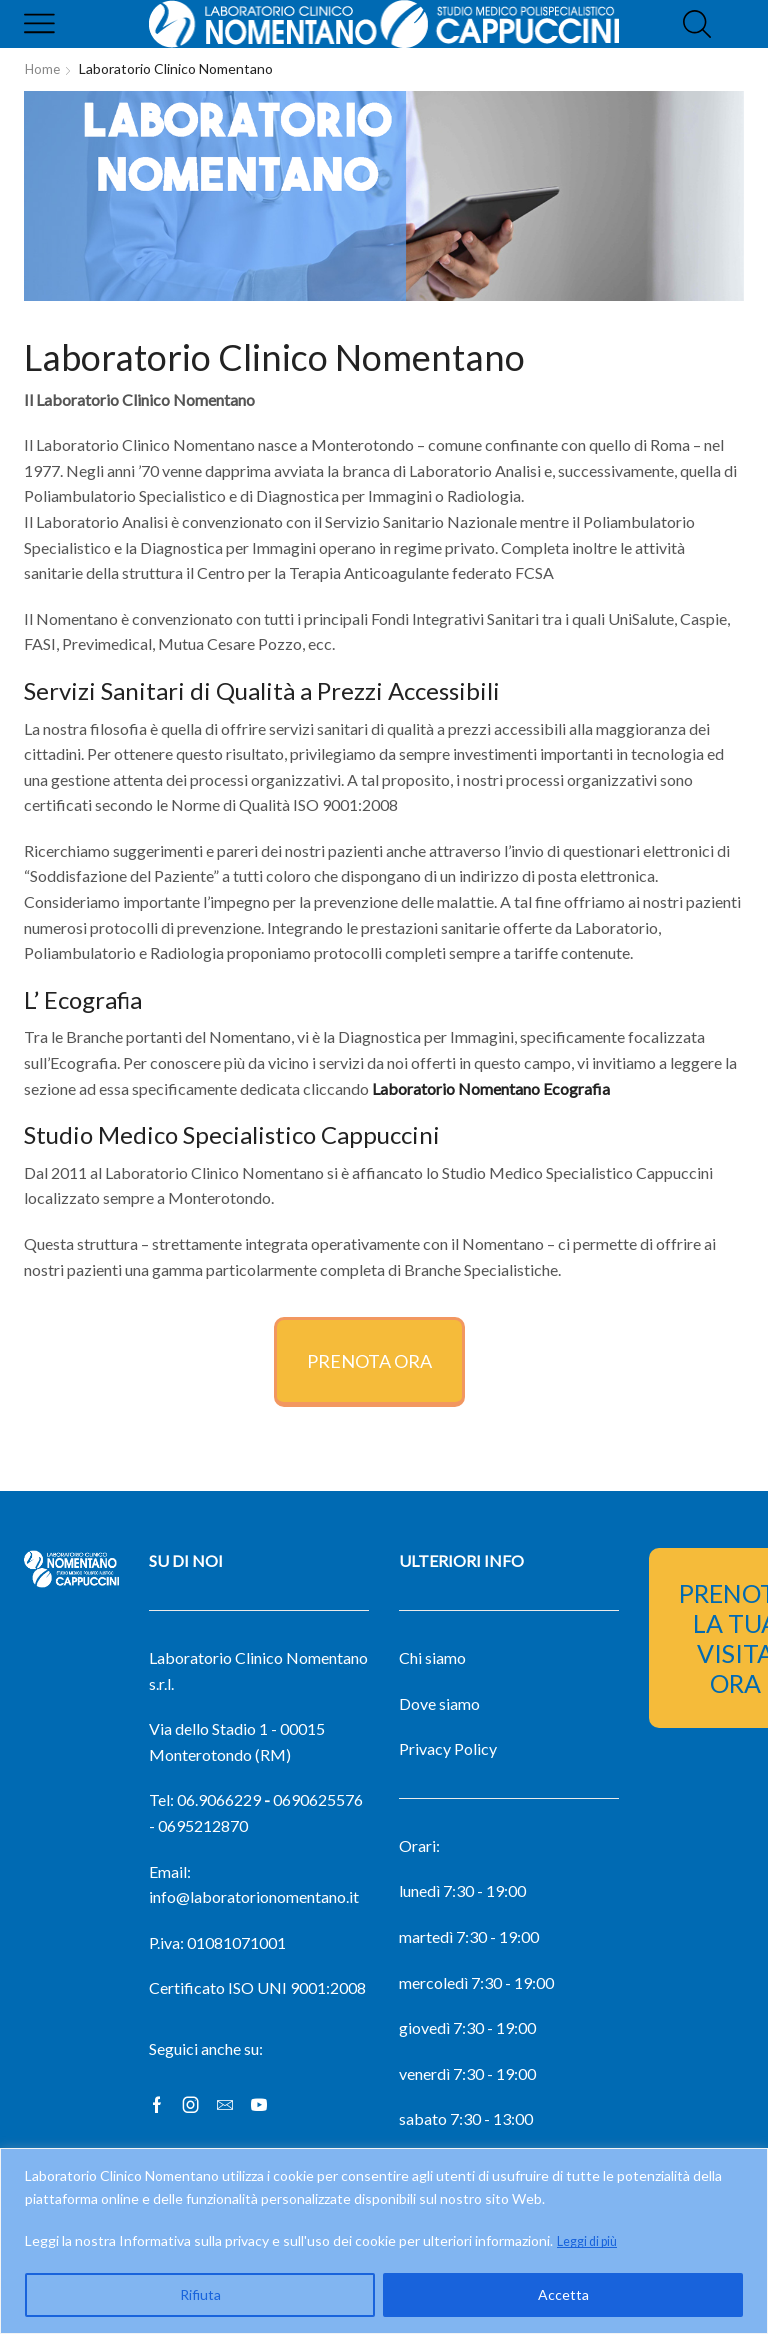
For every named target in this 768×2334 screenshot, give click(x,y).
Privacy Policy (448, 1748)
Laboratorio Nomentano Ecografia (491, 1088)
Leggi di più (592, 2240)
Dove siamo (439, 1703)
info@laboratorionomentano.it (254, 1896)
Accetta (563, 2294)
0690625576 (318, 1799)
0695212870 (203, 1825)
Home (43, 68)
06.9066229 (219, 1799)
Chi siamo (432, 1657)
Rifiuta (200, 2294)
